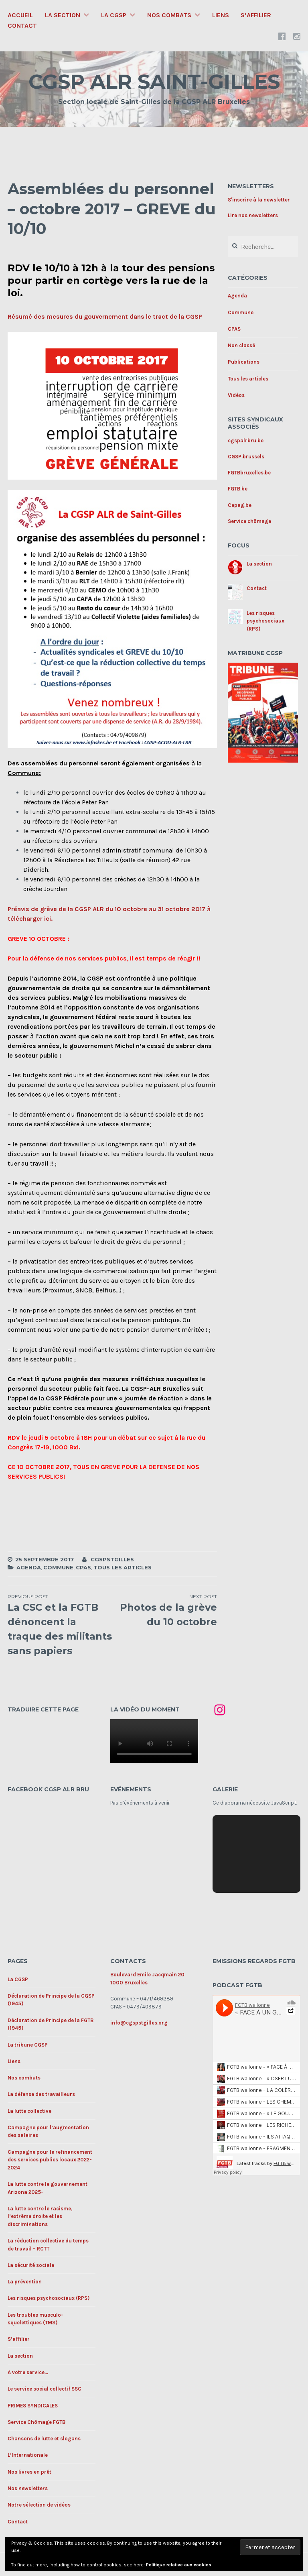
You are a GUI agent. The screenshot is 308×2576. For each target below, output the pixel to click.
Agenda (28, 1567)
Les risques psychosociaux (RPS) (265, 621)
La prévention (25, 2282)
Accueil (20, 15)
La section (62, 15)
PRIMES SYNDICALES (33, 2406)
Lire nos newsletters (253, 215)
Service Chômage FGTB (36, 2422)
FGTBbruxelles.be (249, 473)
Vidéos (236, 395)
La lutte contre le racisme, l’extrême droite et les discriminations (40, 2216)
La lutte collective (29, 2111)
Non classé (241, 345)
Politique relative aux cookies (178, 2565)
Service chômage (249, 521)
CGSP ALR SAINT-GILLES (154, 81)
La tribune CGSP (28, 2045)
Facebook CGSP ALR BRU (48, 1789)
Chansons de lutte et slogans (44, 2439)
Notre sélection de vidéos (39, 2505)
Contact (22, 25)
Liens (220, 15)
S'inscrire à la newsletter (259, 200)
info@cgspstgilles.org (139, 2023)
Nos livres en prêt (29, 2472)
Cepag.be (239, 505)
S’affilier (256, 15)
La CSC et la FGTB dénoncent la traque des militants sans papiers (60, 1624)
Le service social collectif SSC (44, 2389)
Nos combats (169, 15)
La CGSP (113, 15)
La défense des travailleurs (41, 2094)
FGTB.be (237, 489)
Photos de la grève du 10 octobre (164, 1610)
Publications (243, 362)
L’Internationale (28, 2455)
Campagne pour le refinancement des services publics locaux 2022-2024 (50, 2160)
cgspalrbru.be (245, 440)
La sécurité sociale (31, 2265)
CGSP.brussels (246, 457)
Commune (58, 1567)
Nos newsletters (28, 2488)
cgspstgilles (112, 1559)
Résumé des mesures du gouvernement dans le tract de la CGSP (105, 316)
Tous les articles (122, 1567)
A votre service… (28, 2372)
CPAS (83, 1567)
